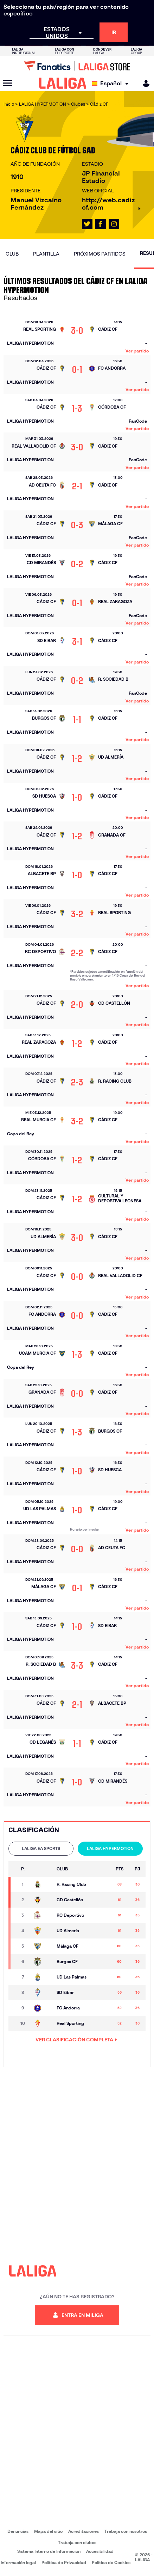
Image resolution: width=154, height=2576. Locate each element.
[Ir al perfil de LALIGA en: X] (87, 224)
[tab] (40, 1849)
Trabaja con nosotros (125, 2531)
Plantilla (46, 254)
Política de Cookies (111, 2562)
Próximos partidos (100, 254)
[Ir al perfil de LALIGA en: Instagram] (114, 224)
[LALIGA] (62, 83)
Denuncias (17, 2531)
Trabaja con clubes (77, 2542)
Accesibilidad (100, 2551)
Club (12, 254)
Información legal (18, 2562)
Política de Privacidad (63, 2562)
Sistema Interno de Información (49, 2551)
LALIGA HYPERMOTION (110, 1848)
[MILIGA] (143, 83)
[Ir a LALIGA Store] (77, 66)
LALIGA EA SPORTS (41, 1848)
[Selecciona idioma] (112, 83)
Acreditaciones (83, 2531)
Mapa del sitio (48, 2531)
